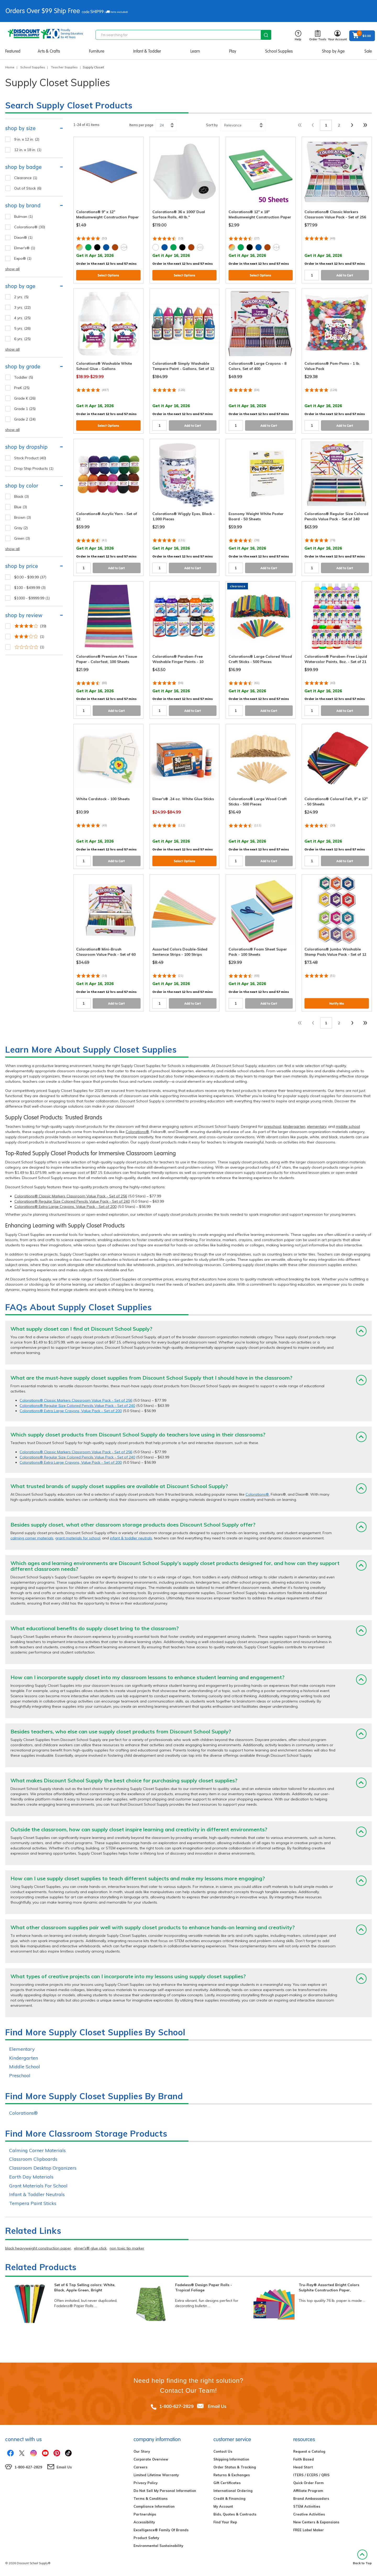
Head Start (303, 2467)
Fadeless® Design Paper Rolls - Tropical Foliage (203, 2287)
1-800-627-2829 (176, 2406)
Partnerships (145, 2514)
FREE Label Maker (308, 2530)
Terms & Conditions (151, 2498)
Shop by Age (333, 51)
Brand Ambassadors (311, 2498)
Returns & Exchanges (231, 2475)
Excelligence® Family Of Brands (161, 2530)
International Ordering (232, 2491)
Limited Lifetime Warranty (156, 2475)
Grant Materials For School (38, 2186)
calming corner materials (31, 1538)
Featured (12, 51)
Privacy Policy (146, 2483)
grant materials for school (77, 1538)
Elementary (22, 2049)
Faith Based (303, 2459)
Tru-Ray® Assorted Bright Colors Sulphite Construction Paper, (329, 2287)
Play (232, 51)
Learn (195, 51)
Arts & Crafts (49, 51)
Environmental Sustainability (158, 2546)
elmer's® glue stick (90, 2248)
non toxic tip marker (127, 2248)
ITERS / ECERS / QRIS (311, 2475)
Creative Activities (309, 2514)
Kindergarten (23, 2058)
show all (12, 269)
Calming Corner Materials (37, 2150)
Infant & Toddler (147, 51)
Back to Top (362, 2557)
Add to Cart (344, 275)
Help (298, 35)
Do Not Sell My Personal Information (165, 2491)
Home (9, 67)
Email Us (217, 2406)
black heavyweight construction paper (38, 2248)
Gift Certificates (227, 2483)
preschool (272, 1126)
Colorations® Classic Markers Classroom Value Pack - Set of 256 (70, 1196)
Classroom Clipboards (33, 2159)
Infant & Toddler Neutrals (37, 2194)
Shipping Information (231, 2459)
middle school (348, 1126)
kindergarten (294, 1126)
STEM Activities (306, 2506)
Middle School (24, 2067)
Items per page (141, 125)
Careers (140, 2467)
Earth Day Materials (31, 2177)
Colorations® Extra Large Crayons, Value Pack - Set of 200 (65, 1206)
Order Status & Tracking (234, 2467)
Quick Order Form (308, 2483)
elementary (316, 1126)
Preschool (19, 2075)
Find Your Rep (225, 2522)
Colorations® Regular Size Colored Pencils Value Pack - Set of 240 (72, 1201)
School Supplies (279, 51)
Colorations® (137, 1131)
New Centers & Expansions (316, 2522)
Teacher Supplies (64, 67)
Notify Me (336, 1003)
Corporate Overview (151, 2459)
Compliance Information (154, 2506)
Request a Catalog (309, 2451)
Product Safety (146, 2538)
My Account (223, 2506)
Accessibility (144, 2522)
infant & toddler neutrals (131, 1538)
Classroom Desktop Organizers (42, 2168)
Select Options (108, 275)
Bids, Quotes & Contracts (234, 2514)
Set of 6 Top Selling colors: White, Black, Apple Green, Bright (84, 2287)
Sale (368, 51)
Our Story (142, 2451)
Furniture (96, 51)
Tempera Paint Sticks (32, 2203)
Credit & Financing (229, 2498)
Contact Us (222, 2451)
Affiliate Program (308, 2491)
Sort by (212, 125)
